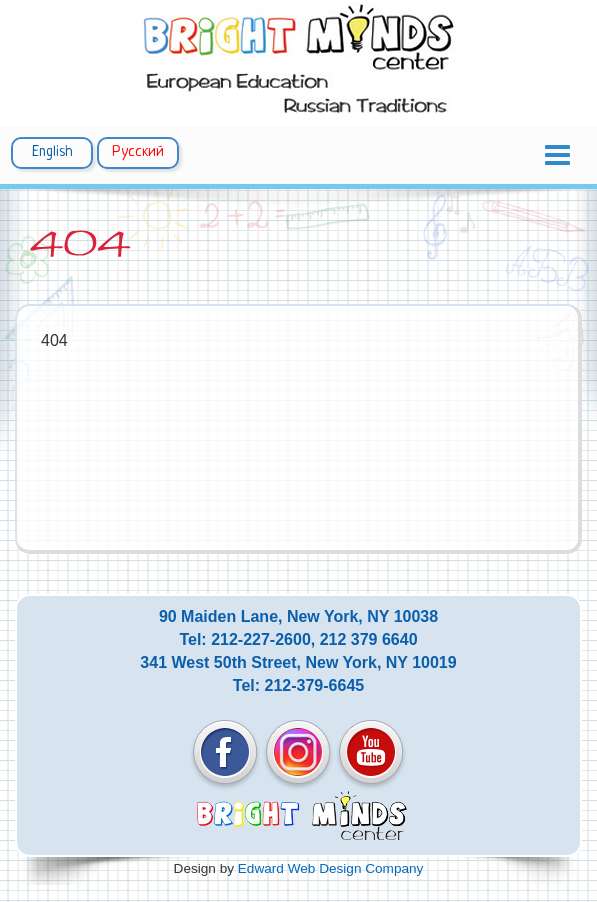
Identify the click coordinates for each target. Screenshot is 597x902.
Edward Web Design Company (331, 868)
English (52, 152)
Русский (138, 152)
